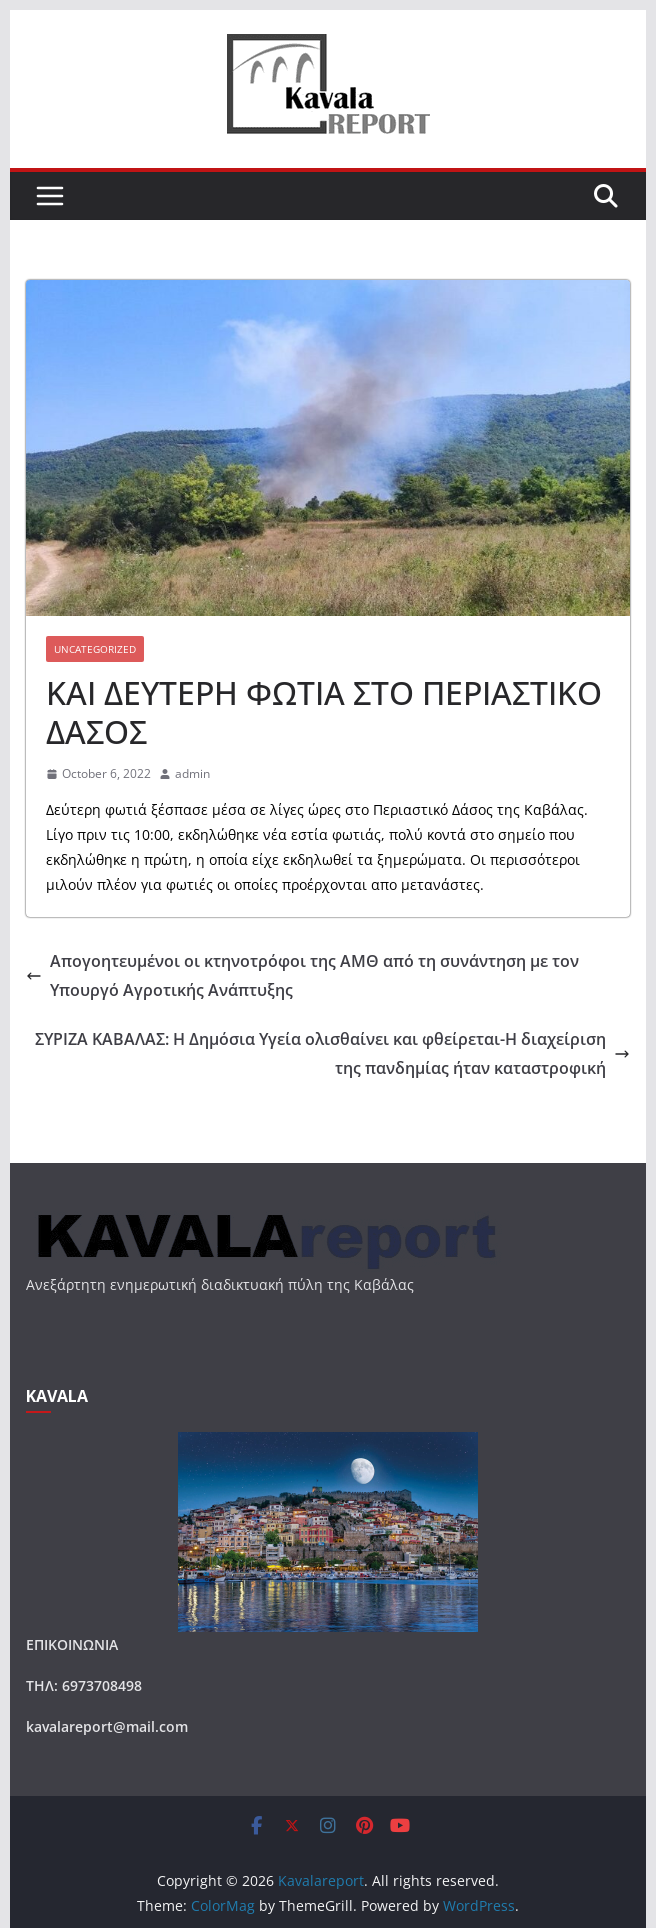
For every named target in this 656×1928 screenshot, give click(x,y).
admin (192, 773)
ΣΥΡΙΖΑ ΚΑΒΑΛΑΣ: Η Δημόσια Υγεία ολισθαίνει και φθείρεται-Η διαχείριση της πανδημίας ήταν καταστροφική (332, 1053)
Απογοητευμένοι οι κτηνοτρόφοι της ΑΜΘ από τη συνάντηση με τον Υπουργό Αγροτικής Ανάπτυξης (302, 975)
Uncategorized (95, 649)
